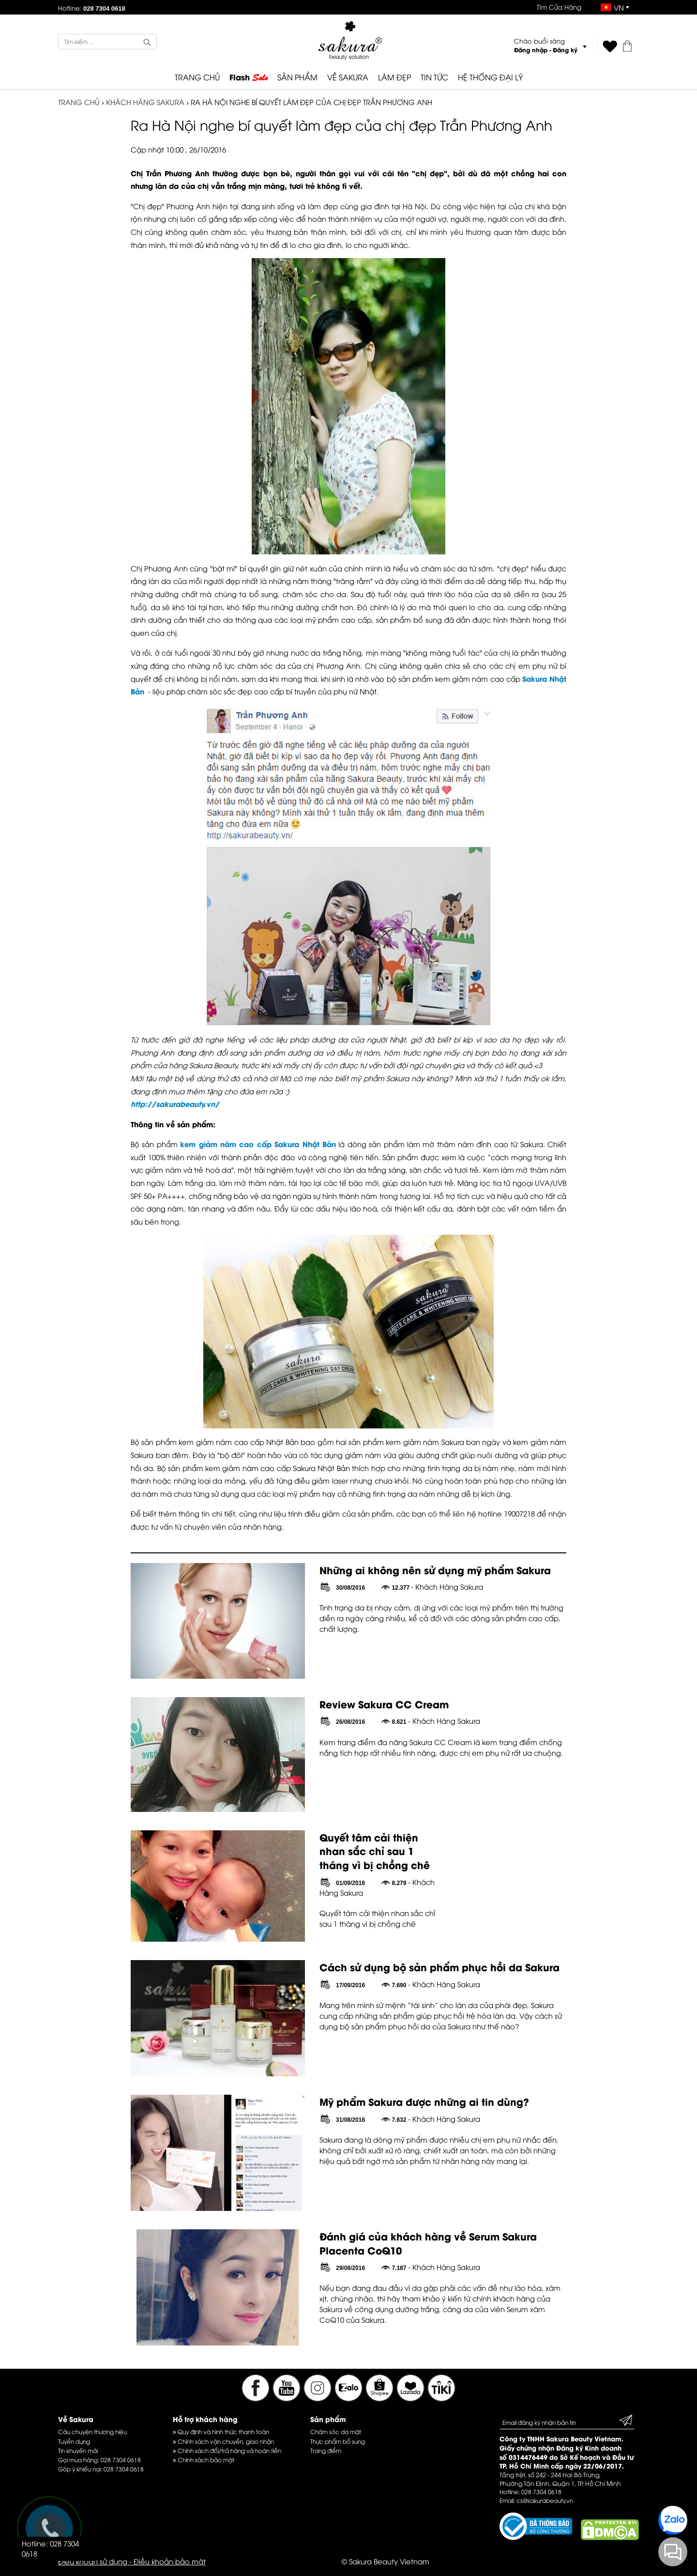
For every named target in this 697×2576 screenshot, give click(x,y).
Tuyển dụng (74, 2441)
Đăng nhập (530, 50)
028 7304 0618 (121, 2459)
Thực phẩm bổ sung (337, 2441)
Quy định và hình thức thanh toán (221, 2431)
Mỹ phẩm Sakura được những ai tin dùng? (424, 2101)
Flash (248, 77)
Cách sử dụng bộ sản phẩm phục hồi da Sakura (439, 1967)
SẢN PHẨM (297, 77)
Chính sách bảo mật (203, 2459)
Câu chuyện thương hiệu (92, 2431)
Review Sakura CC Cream (384, 1704)
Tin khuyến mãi (78, 2450)
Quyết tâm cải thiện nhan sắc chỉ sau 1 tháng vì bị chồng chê (374, 1850)
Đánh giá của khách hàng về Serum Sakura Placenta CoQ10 (428, 2243)
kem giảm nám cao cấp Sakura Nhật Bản (258, 1143)
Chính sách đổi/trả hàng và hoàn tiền (227, 2450)
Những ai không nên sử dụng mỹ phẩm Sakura (435, 1570)
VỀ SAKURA (347, 77)
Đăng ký (565, 50)
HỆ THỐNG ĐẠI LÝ (490, 77)
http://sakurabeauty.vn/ (175, 1103)
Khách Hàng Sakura (145, 102)
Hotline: (91, 7)
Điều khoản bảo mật (170, 2561)
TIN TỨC (434, 77)
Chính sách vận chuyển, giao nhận (223, 2441)
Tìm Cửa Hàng (559, 6)
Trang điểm (325, 2450)
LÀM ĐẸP (394, 77)
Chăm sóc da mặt (335, 2431)
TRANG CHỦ (197, 77)
